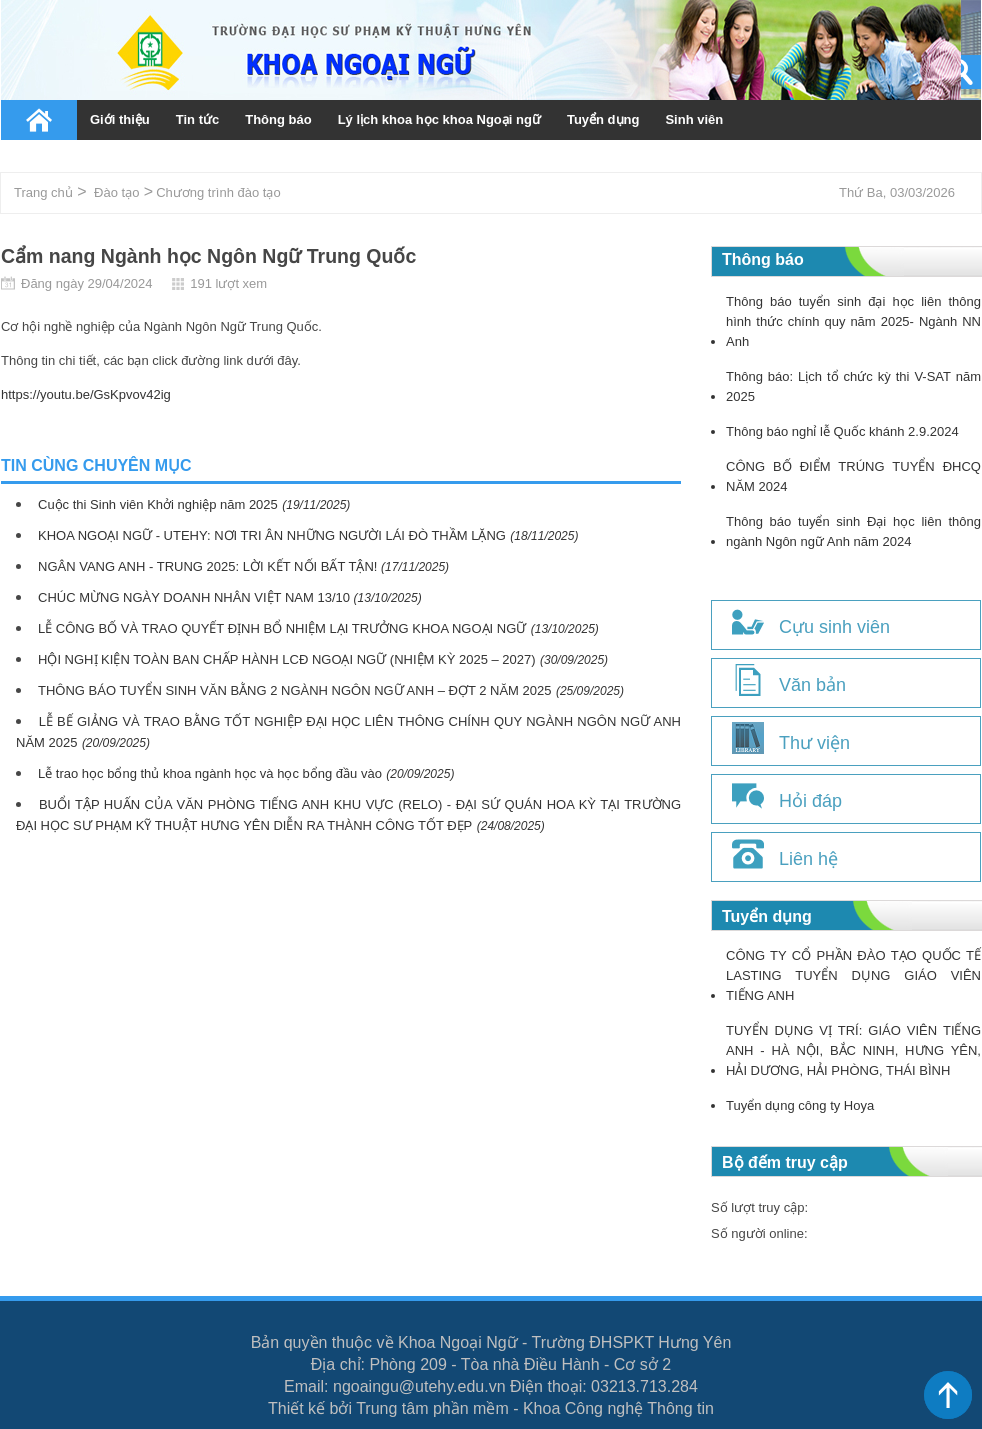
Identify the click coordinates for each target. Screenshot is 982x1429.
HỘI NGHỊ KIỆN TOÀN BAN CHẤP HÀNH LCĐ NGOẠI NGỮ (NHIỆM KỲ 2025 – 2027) (287, 659)
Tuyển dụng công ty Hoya (800, 1105)
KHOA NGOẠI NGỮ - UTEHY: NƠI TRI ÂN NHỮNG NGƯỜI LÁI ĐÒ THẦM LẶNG (272, 535)
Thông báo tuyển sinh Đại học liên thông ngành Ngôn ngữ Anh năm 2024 (853, 531)
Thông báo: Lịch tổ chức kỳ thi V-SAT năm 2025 (853, 386)
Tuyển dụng (603, 119)
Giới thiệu (120, 119)
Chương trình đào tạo (218, 192)
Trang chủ (39, 120)
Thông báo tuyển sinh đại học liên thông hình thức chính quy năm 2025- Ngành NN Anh (853, 321)
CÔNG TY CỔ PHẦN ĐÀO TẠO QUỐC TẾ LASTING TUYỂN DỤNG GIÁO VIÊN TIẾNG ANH (853, 975)
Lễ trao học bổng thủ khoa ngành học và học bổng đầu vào (210, 773)
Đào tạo (116, 192)
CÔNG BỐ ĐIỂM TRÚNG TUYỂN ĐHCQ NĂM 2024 (853, 476)
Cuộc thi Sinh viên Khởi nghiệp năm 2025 (158, 504)
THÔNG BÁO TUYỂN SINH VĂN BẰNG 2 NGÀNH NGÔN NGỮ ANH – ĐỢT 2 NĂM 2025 (294, 690)
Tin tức (197, 119)
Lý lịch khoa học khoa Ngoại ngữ (439, 119)
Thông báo (278, 119)
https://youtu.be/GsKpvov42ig (86, 394)
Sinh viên (694, 119)
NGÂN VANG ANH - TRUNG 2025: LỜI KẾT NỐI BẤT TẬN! (209, 566)
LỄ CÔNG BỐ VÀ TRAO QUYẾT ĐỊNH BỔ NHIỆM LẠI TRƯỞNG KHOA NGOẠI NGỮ (282, 628)
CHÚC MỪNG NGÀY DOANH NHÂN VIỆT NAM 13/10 (196, 597)
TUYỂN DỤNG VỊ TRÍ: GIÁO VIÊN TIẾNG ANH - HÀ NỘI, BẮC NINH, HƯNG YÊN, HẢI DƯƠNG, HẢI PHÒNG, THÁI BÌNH (853, 1050)
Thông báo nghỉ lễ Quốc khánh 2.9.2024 (842, 431)
